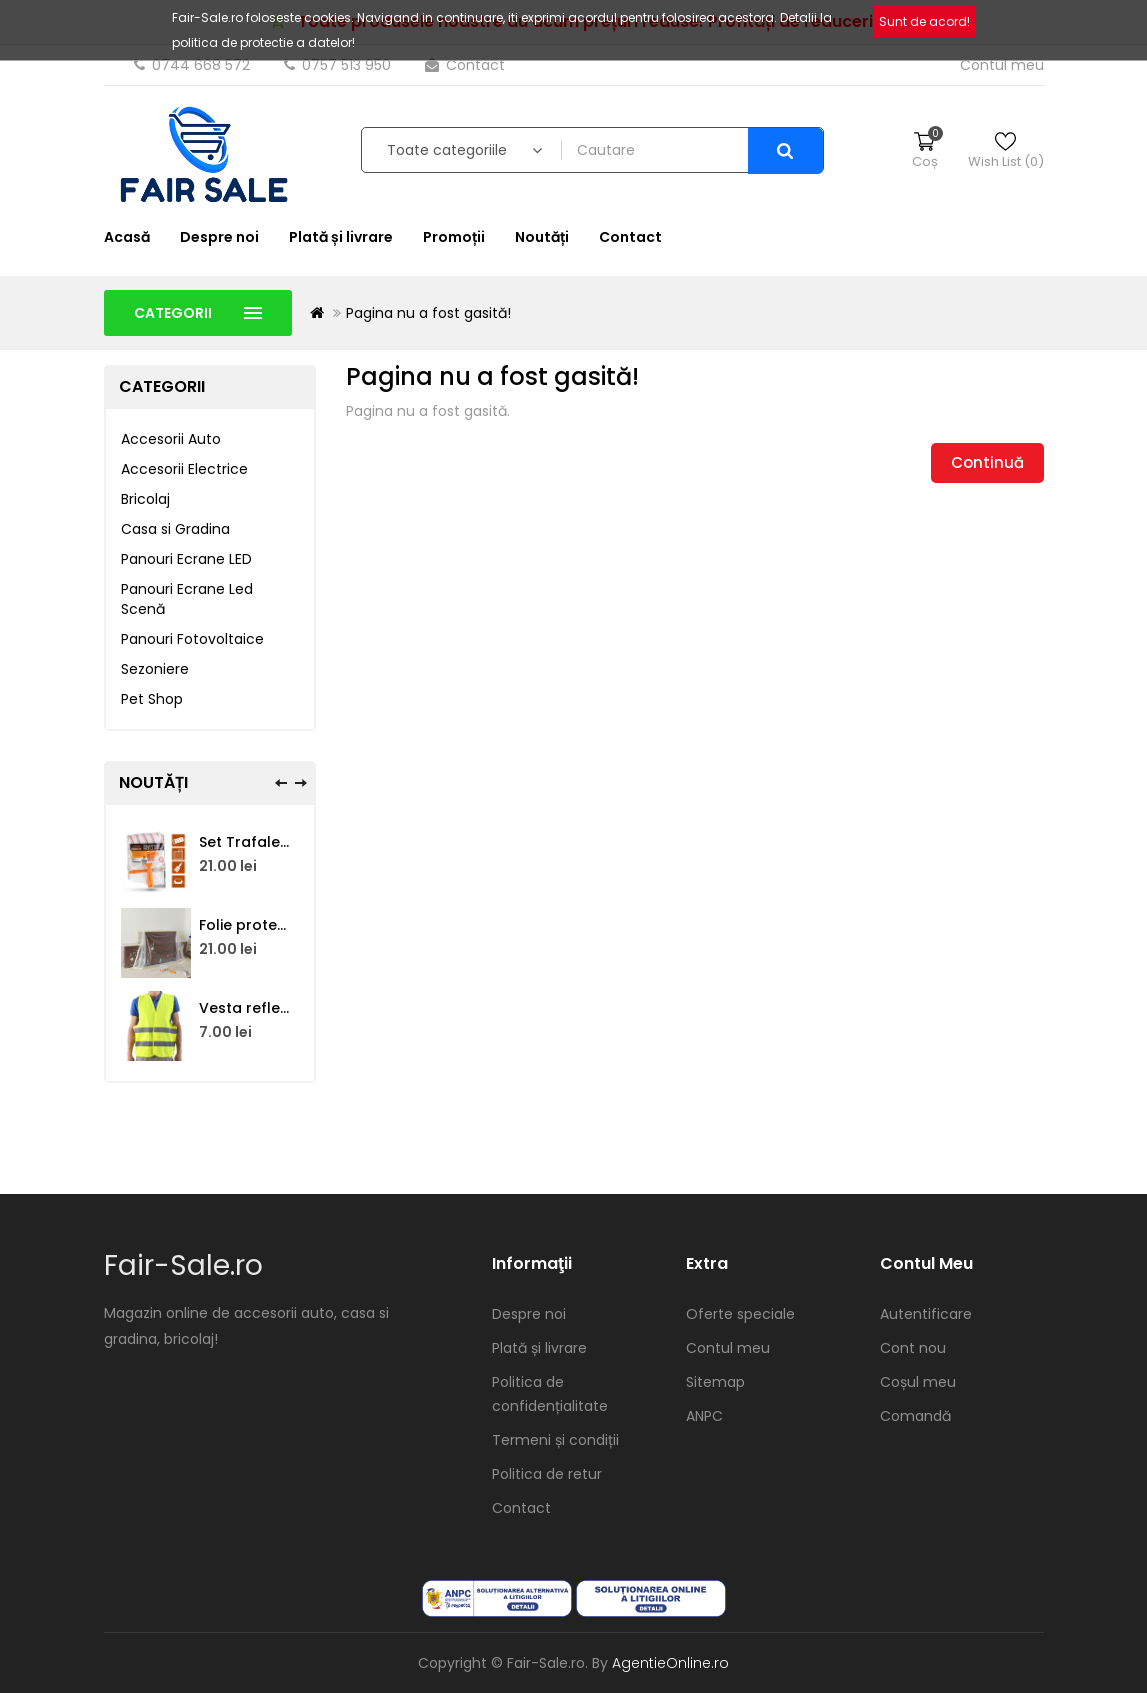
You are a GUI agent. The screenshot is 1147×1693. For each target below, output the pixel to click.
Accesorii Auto (171, 439)
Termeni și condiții (555, 1440)
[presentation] (281, 783)
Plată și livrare (341, 237)
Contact (465, 65)
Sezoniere (155, 669)
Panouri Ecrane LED (186, 559)
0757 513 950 (339, 65)
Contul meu (728, 1348)
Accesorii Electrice (184, 469)
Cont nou (913, 1348)
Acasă (127, 237)
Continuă (987, 462)
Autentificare (926, 1314)
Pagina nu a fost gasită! (428, 313)
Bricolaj (145, 499)
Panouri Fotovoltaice (192, 639)
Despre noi (219, 237)
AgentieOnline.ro (670, 1663)
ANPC (704, 1416)
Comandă (915, 1416)
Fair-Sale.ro (183, 1265)
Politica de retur (547, 1474)
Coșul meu (918, 1382)
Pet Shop (152, 699)
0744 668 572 (194, 65)
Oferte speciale (740, 1314)
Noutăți (542, 237)
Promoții (454, 237)
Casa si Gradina (175, 529)
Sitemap (715, 1382)
